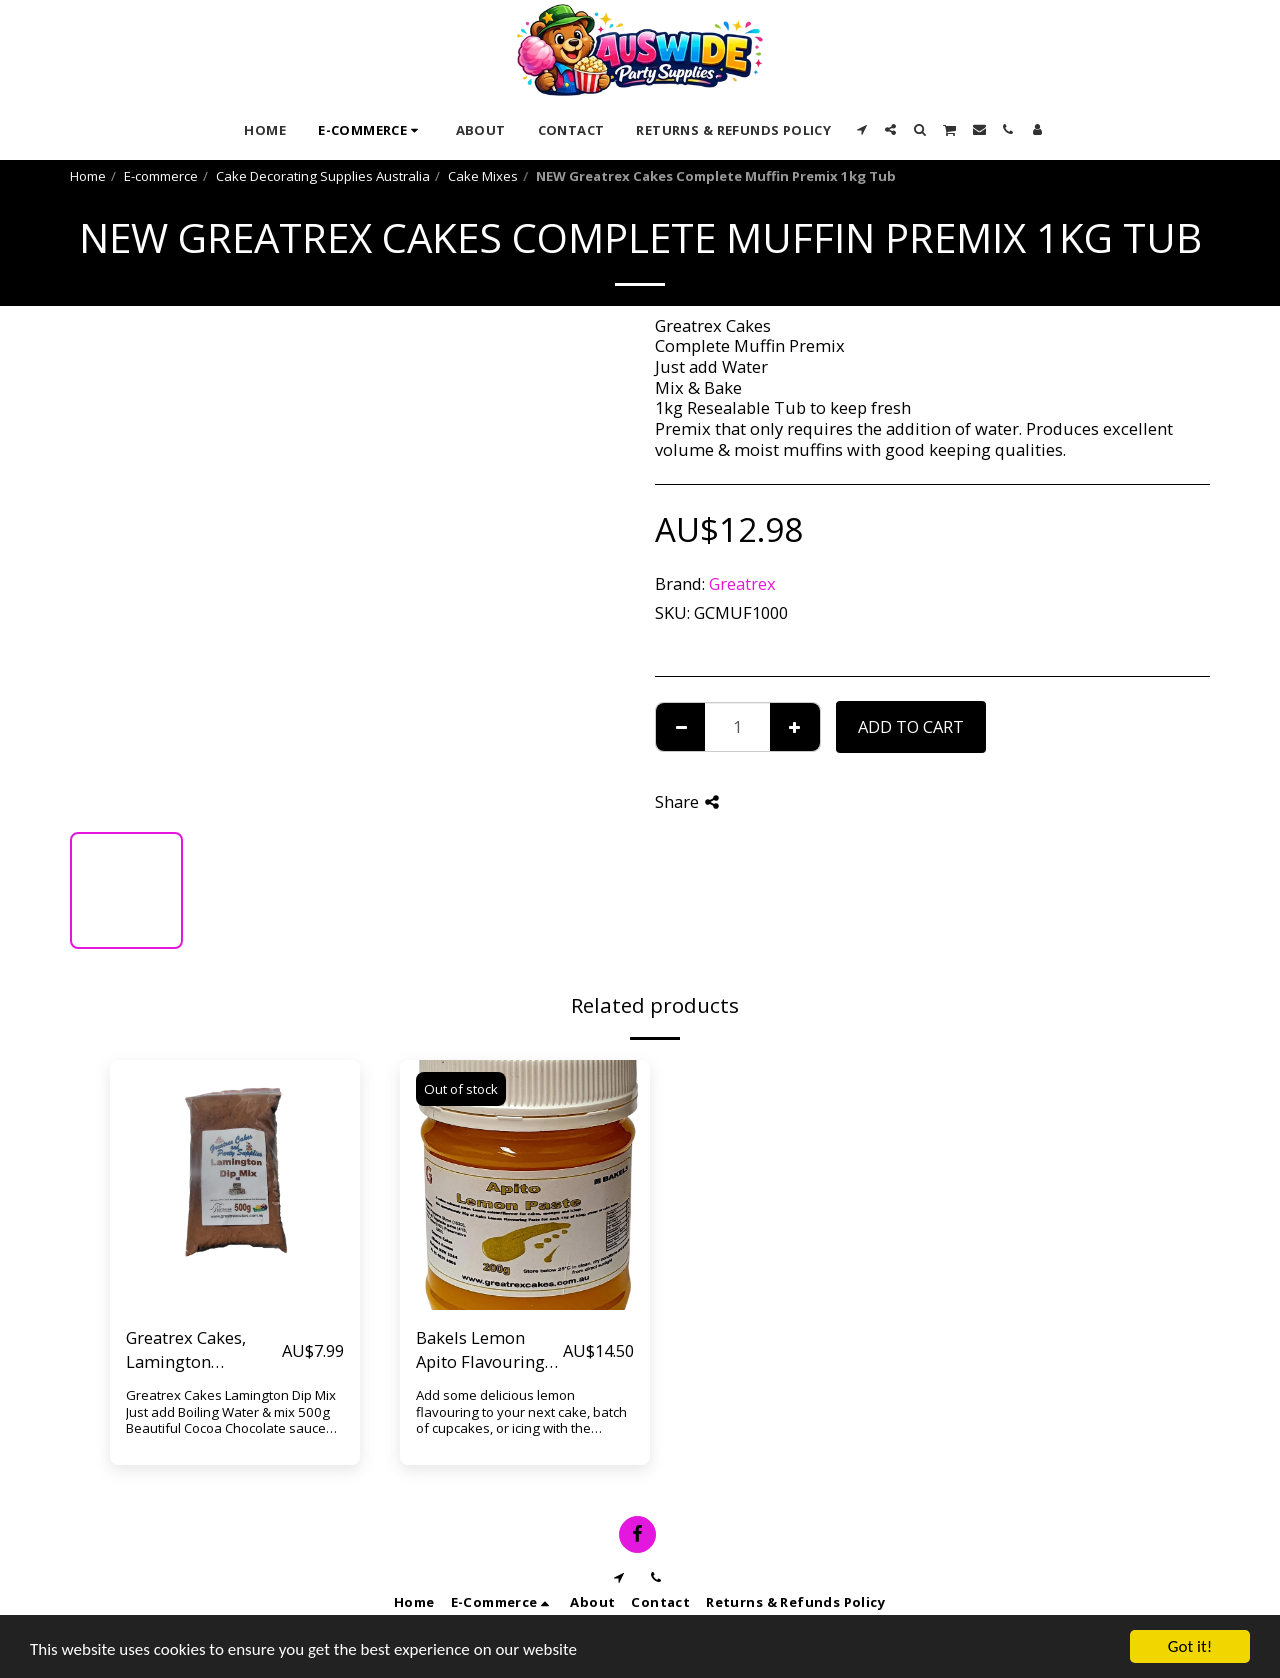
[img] (235, 1185)
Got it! (1190, 1646)
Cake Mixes (483, 176)
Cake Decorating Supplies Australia (323, 176)
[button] (861, 129)
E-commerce (161, 176)
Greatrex (742, 583)
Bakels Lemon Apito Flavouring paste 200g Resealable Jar (480, 1351)
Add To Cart (911, 726)
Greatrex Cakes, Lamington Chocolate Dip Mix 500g (196, 1351)
